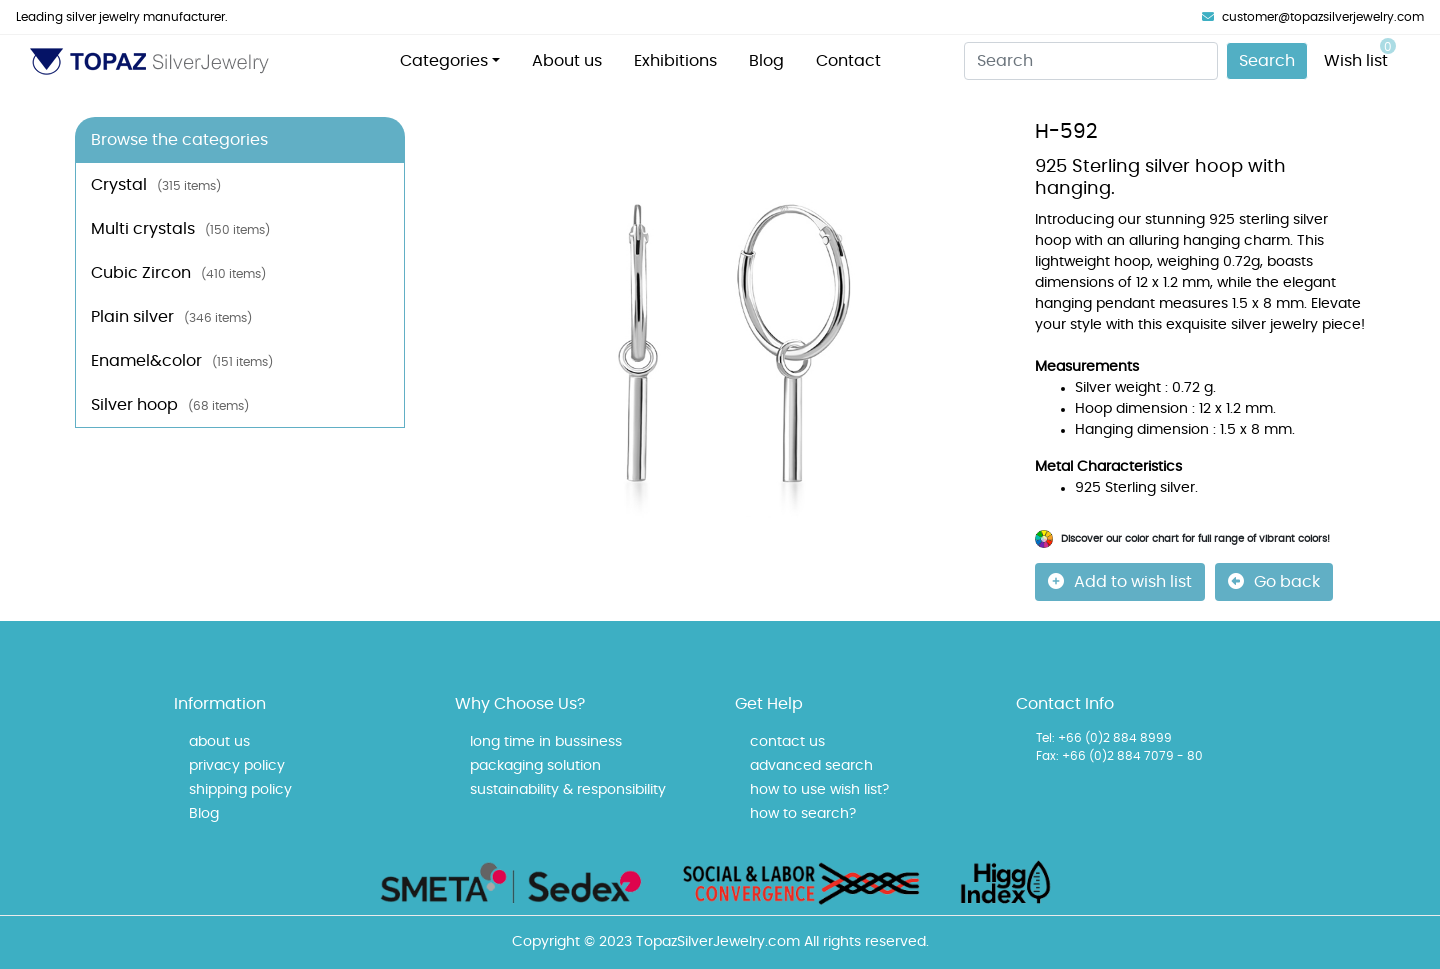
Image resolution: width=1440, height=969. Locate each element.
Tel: (1045, 738)
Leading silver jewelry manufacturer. (122, 17)
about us (219, 742)
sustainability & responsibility (568, 790)
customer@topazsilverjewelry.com (1313, 17)
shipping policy (240, 790)
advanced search (811, 766)
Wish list (1360, 53)
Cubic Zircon (178, 273)
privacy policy (237, 766)
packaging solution (535, 766)
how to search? (803, 814)
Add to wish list (1120, 581)
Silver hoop (170, 405)
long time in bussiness (546, 742)
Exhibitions (675, 61)
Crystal (156, 185)
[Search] (1091, 61)
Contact (848, 61)
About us (567, 61)
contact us (787, 742)
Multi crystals (180, 229)
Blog (766, 61)
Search (1267, 61)
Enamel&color (182, 361)
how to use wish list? (819, 790)
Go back (1274, 581)
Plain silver (171, 317)
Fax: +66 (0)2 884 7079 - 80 (1119, 756)
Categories (444, 61)
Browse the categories (179, 140)
